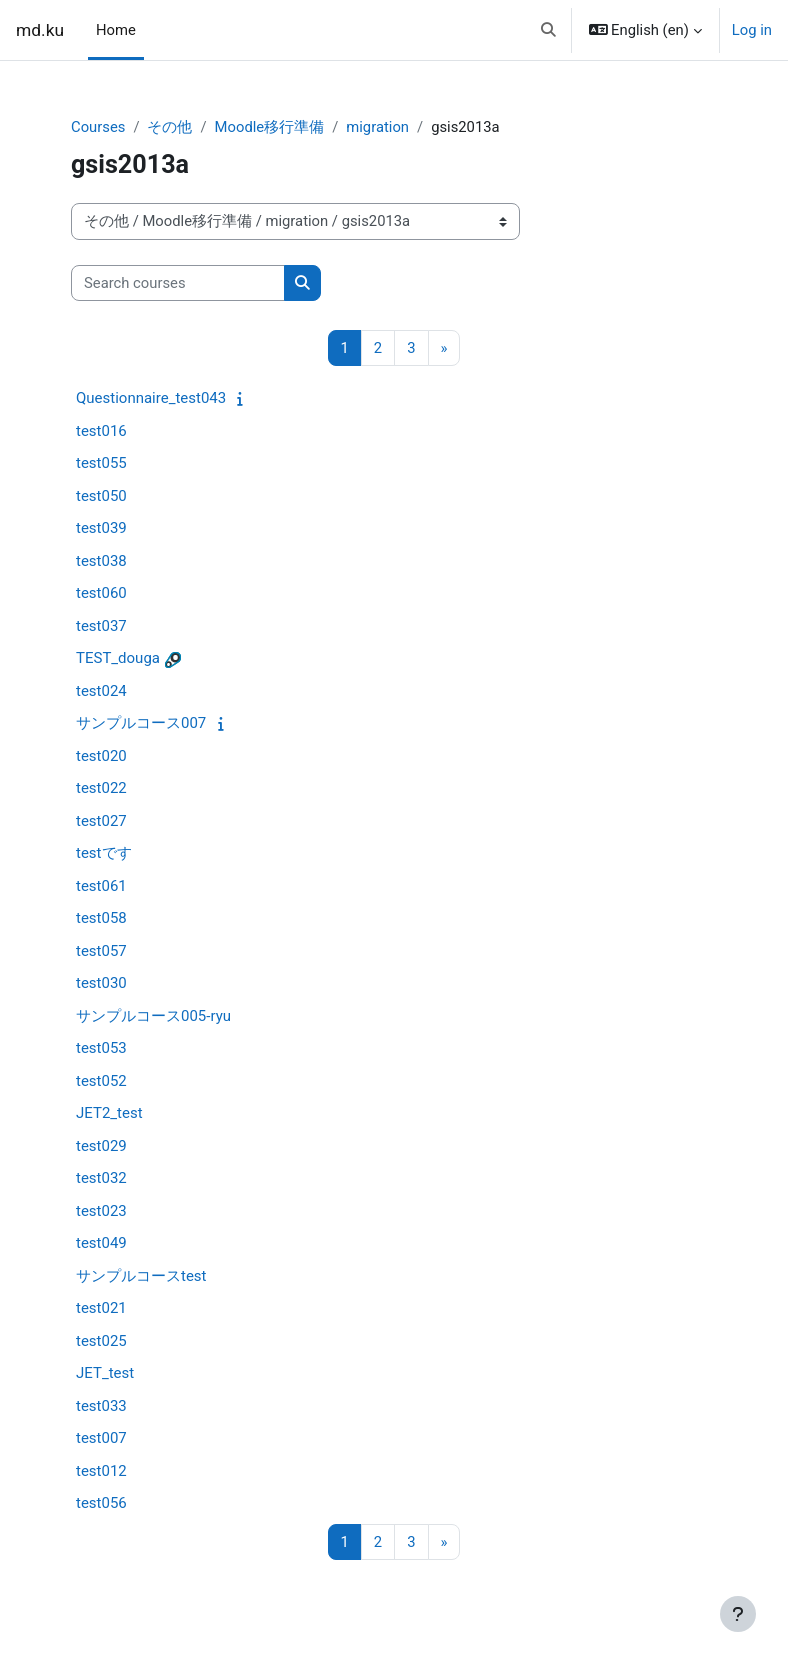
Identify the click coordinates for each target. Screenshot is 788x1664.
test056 (101, 1503)
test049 (101, 1243)
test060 (101, 593)
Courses (98, 127)
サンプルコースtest (141, 1276)
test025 (101, 1341)
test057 (101, 951)
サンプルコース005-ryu (153, 1016)
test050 (101, 496)
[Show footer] (738, 1614)
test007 (101, 1438)
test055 (101, 463)
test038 (101, 561)
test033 (101, 1406)
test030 (101, 983)
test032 (101, 1178)
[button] (548, 30)
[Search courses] (178, 283)
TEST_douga (118, 658)
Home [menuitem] (116, 30)
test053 (101, 1048)
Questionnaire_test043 (151, 398)
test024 (101, 691)
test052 (101, 1081)
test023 (101, 1211)
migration (377, 127)
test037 (101, 626)
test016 (101, 431)
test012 (101, 1471)
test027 (101, 821)
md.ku (40, 30)
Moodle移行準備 (270, 127)
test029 (101, 1146)
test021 (101, 1308)
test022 (101, 788)
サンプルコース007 (141, 723)
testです (104, 853)
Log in (752, 30)
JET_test (105, 1373)
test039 (101, 528)
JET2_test (109, 1113)
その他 (169, 127)
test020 (101, 756)
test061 (101, 886)
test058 (101, 918)
